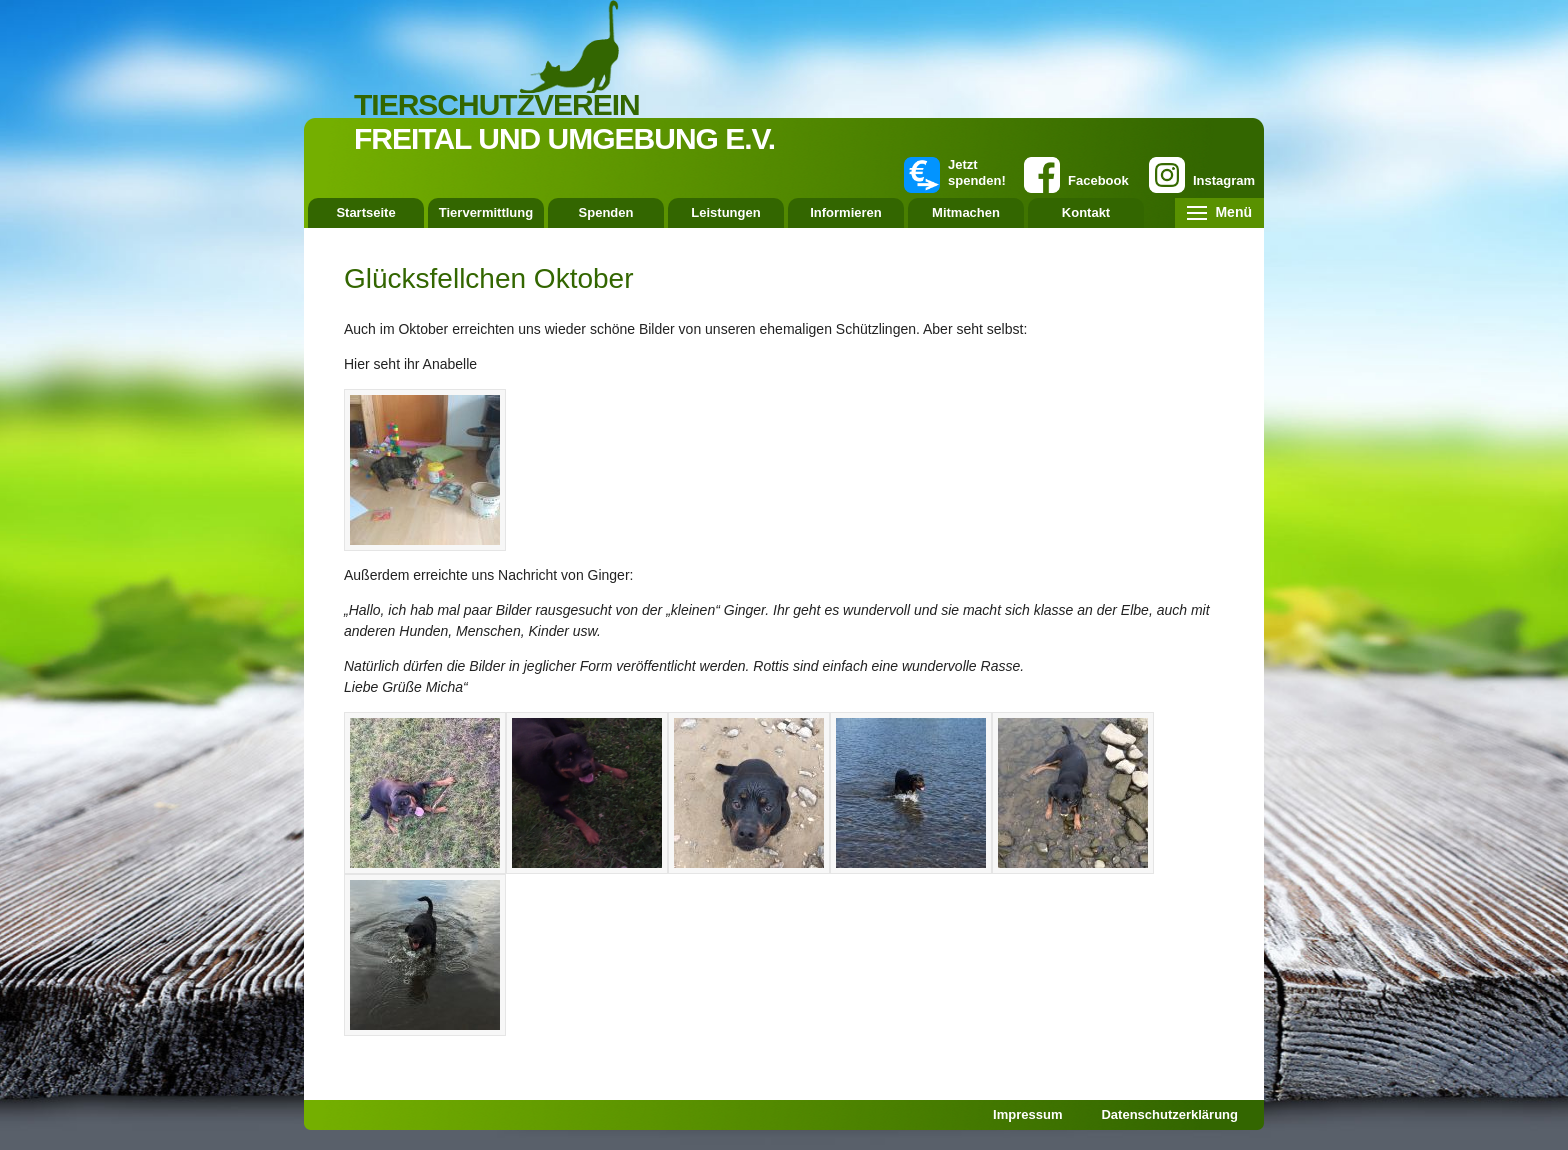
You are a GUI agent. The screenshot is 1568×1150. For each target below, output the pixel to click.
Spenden (606, 212)
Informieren (846, 212)
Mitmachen (966, 212)
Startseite (365, 212)
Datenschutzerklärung (1169, 1114)
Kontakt (1086, 212)
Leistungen (725, 212)
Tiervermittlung (486, 212)
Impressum (1027, 1114)
